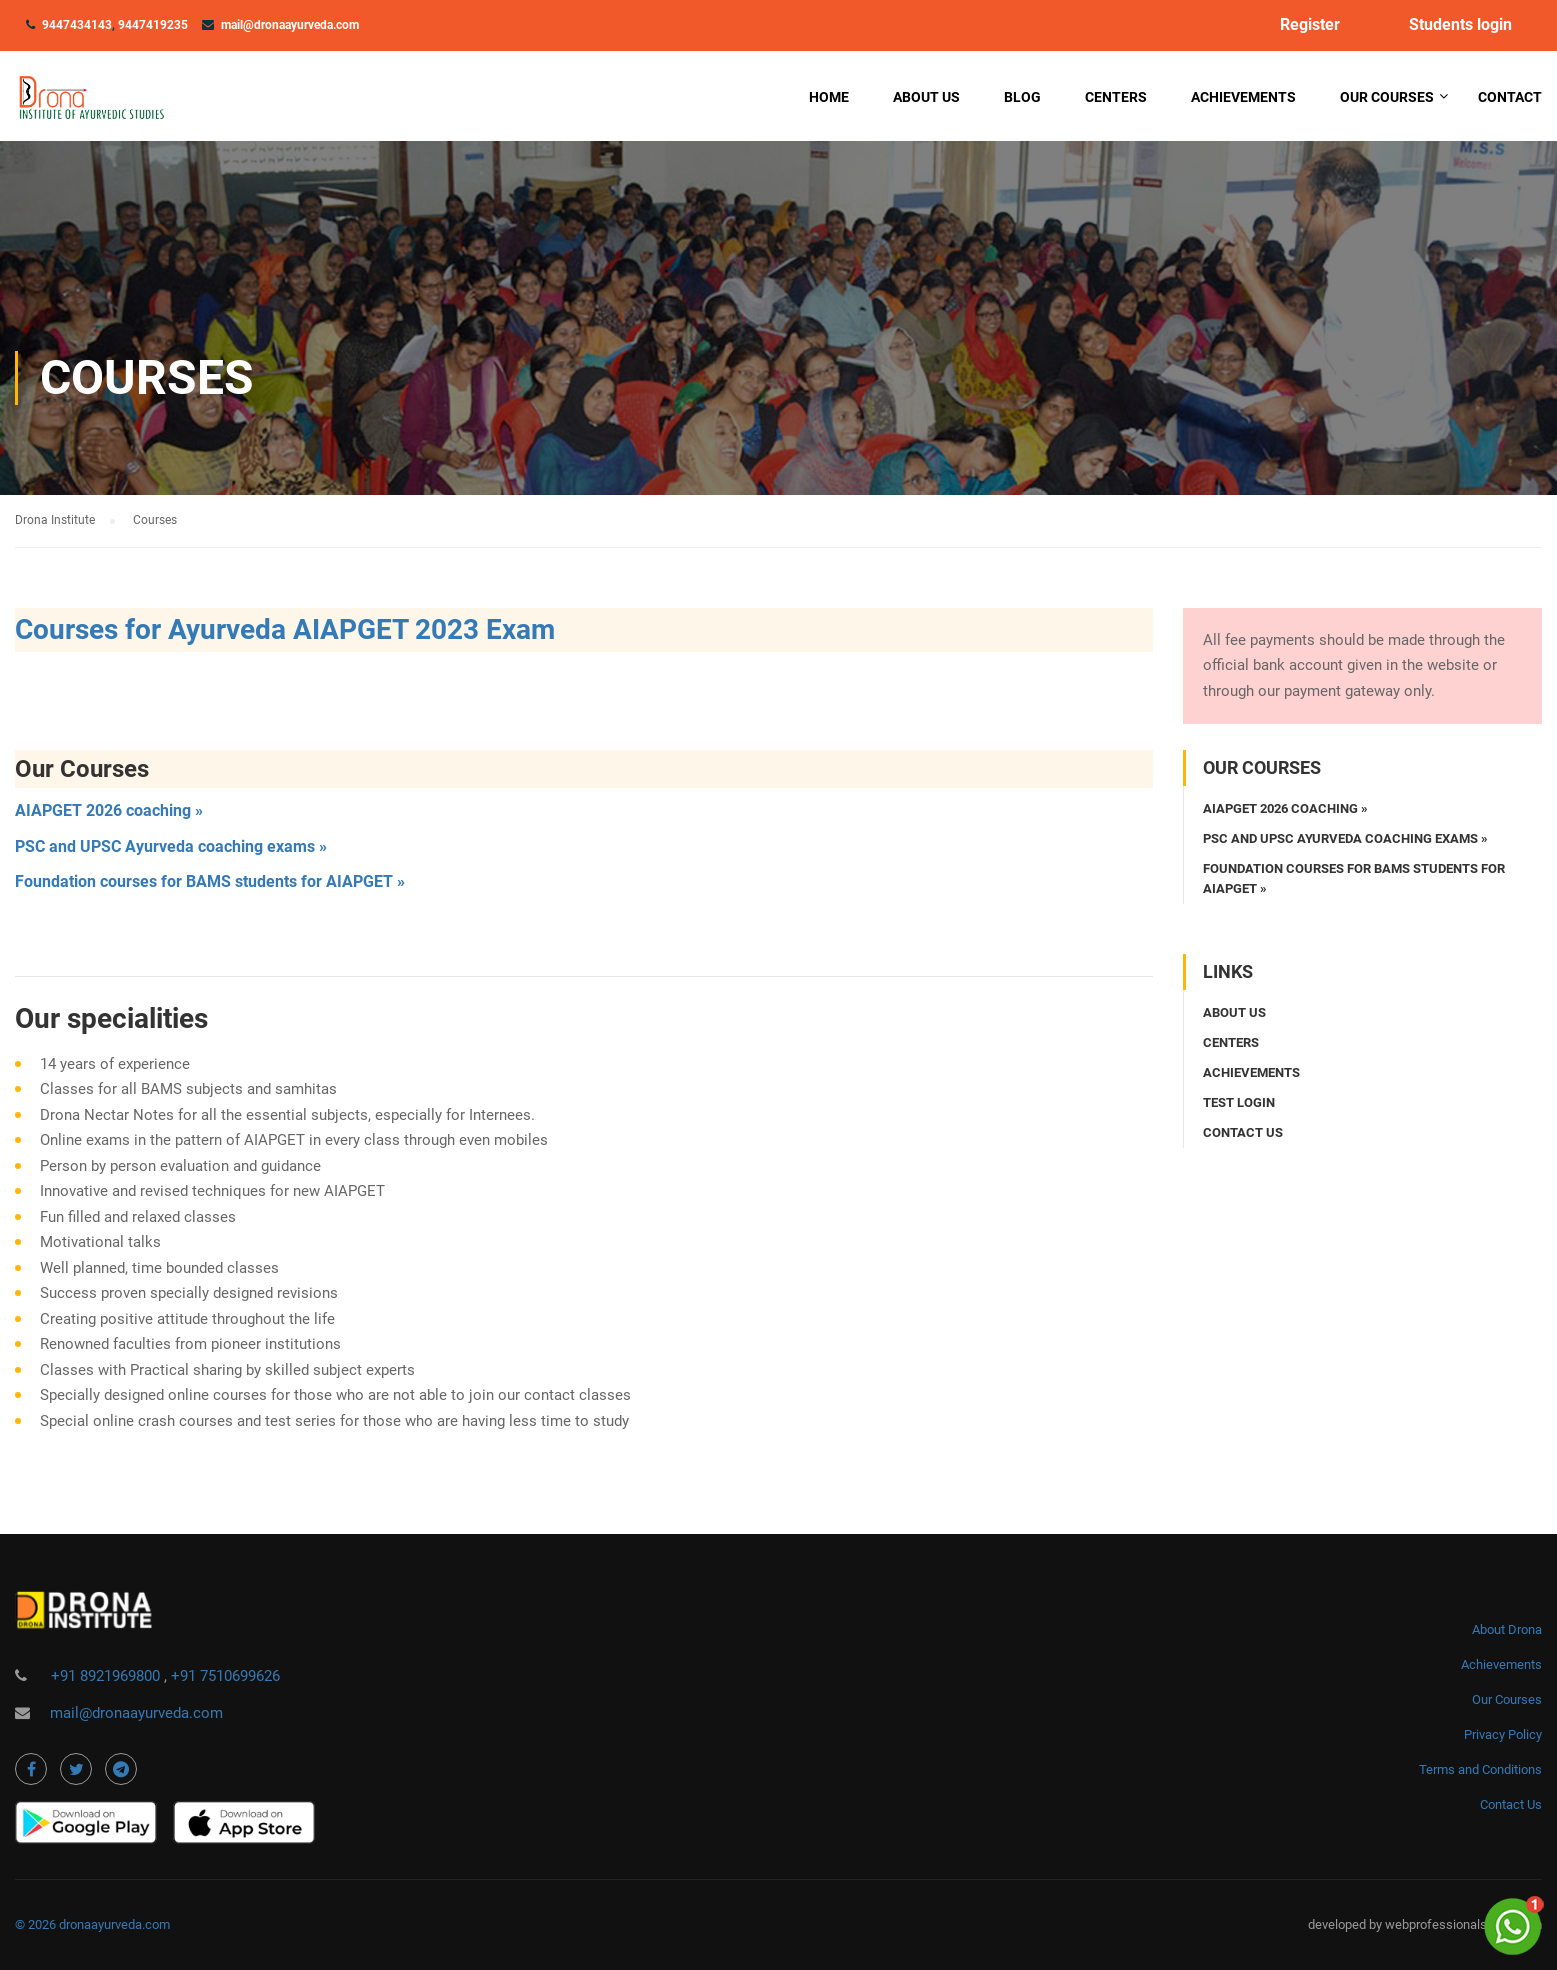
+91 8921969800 (107, 1676)
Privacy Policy (1503, 1734)
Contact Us (1511, 1804)
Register (1310, 25)
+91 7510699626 (225, 1676)
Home (829, 97)
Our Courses (1387, 97)
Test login (1239, 1102)
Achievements (1243, 97)
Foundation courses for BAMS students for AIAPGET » (210, 881)
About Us (926, 97)
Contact (1510, 97)
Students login (1460, 25)
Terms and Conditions (1480, 1769)
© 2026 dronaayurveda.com (92, 1924)
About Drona (1507, 1629)
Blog (1022, 97)
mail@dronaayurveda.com (290, 25)
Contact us (1243, 1132)
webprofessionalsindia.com (1463, 1924)
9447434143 (77, 25)
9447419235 (153, 25)
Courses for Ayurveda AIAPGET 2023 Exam (285, 629)
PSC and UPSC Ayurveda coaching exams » (171, 846)
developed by (1346, 1924)
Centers (1116, 97)
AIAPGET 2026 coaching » (109, 810)
